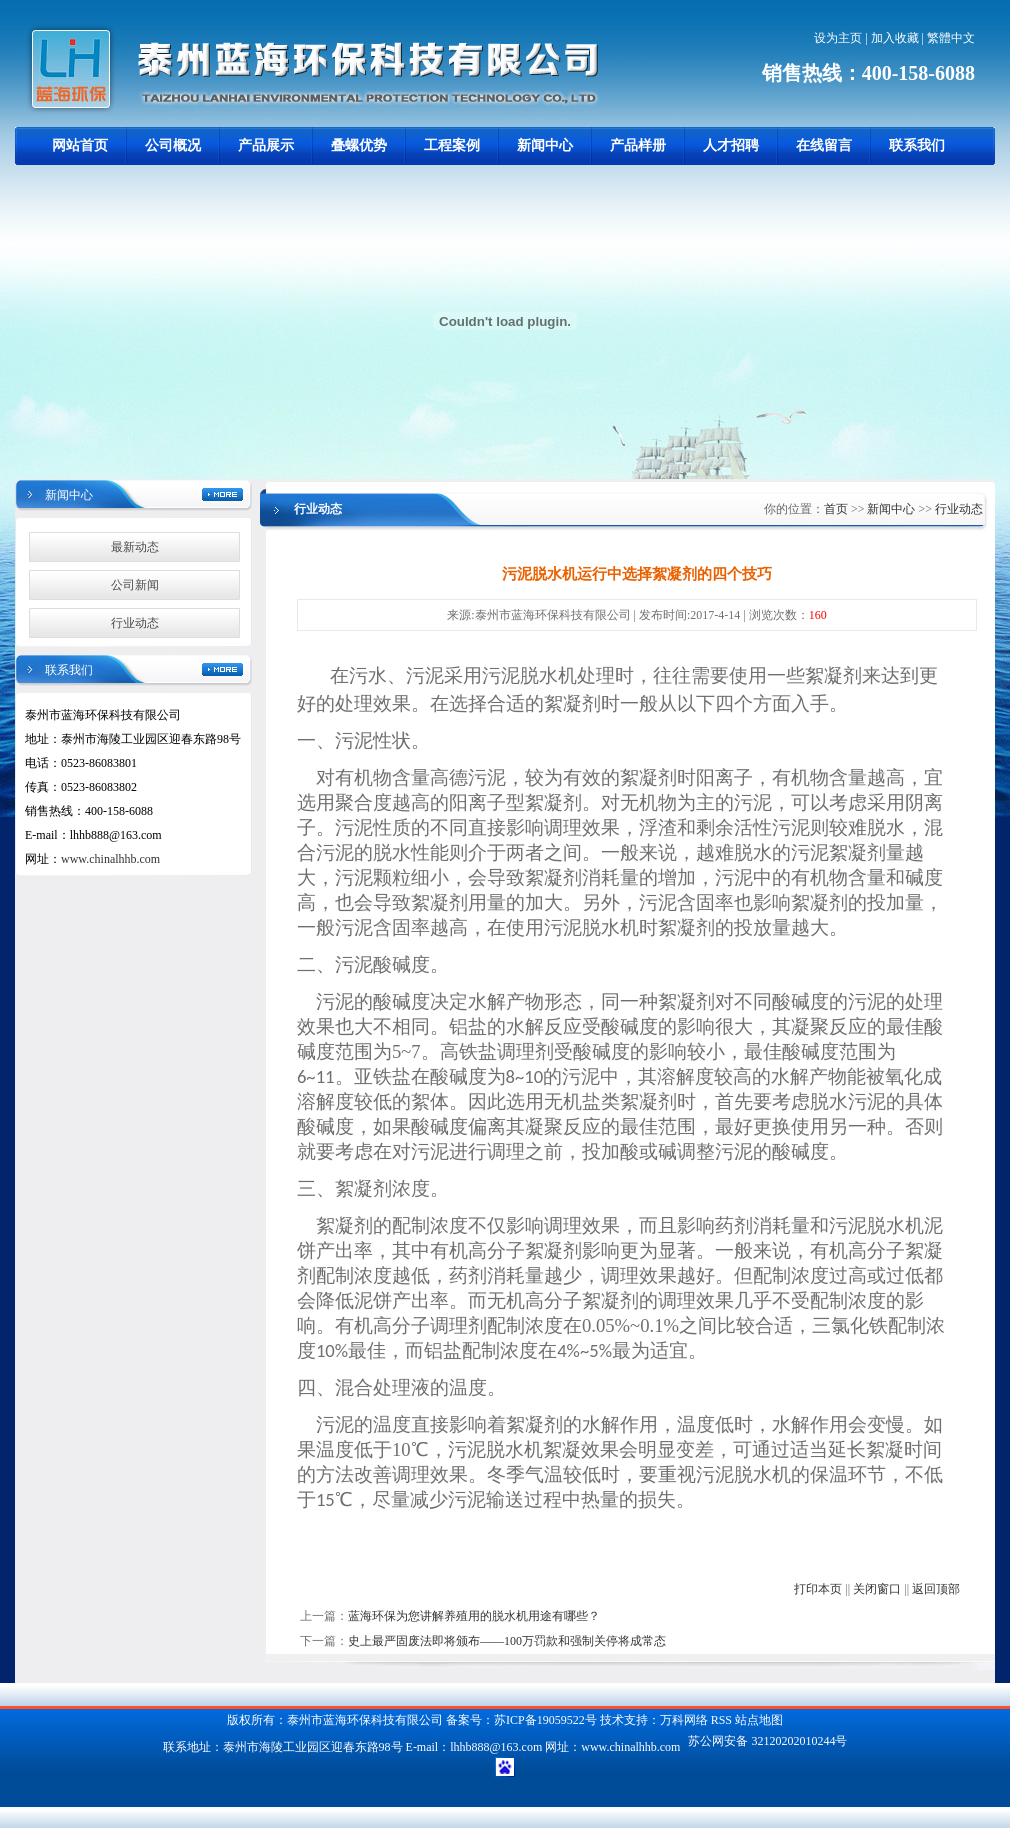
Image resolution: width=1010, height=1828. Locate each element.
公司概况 (173, 145)
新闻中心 (545, 145)
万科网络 (685, 1720)
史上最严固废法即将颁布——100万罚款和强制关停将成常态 (507, 1641)
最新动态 (135, 547)
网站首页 (80, 145)
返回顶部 (936, 1589)
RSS (721, 1720)
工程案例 (452, 145)
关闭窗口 (877, 1589)
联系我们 (917, 145)
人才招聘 (731, 145)
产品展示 (266, 145)
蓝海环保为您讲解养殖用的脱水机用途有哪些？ (474, 1616)
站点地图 (759, 1720)
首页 (836, 509)
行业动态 (135, 623)
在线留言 (824, 145)
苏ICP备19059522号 (545, 1720)
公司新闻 (135, 585)
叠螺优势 (359, 145)
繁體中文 (951, 38)
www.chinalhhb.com (110, 859)
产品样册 (638, 145)
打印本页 (818, 1589)
